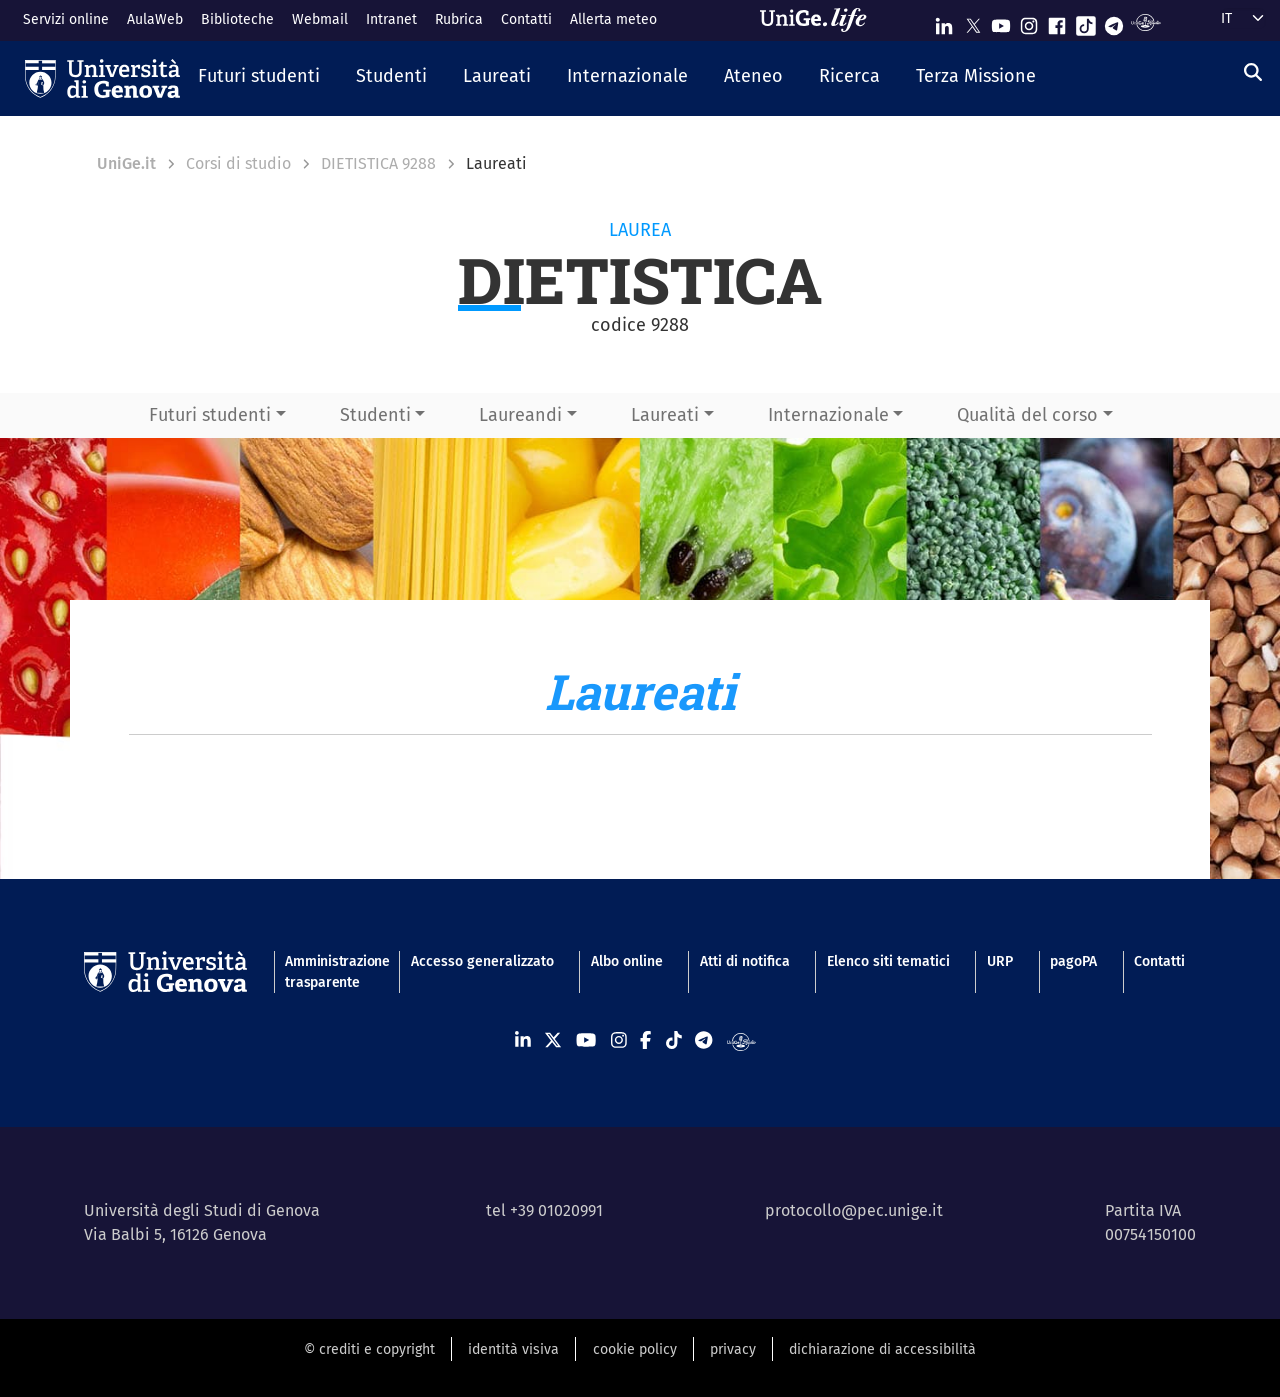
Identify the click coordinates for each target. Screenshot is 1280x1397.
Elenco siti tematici (888, 961)
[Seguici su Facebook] (1057, 21)
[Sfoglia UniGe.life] (820, 20)
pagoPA (1073, 961)
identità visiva (513, 1349)
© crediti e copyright (369, 1349)
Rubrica (459, 19)
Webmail (320, 19)
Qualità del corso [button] (1027, 415)
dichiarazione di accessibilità (882, 1349)
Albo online (627, 961)
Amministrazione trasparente (329, 972)
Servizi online (66, 19)
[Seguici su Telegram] (1114, 21)
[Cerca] (1253, 73)
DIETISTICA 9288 (378, 163)
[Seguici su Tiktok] (1086, 21)
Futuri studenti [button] (210, 415)
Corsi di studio (238, 163)
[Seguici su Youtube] (1001, 21)
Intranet (391, 19)
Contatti (526, 19)
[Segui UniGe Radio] (1145, 21)
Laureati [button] (665, 415)
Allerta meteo (613, 19)
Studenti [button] (375, 415)
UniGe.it (126, 163)
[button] (259, 78)
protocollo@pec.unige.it (854, 1210)
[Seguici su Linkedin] (944, 21)
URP (1000, 961)
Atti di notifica (745, 961)
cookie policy (635, 1349)
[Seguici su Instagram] (1029, 21)
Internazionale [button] (828, 415)
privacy (733, 1349)
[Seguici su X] (973, 21)
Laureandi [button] (520, 415)
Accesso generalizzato (482, 961)
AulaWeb (155, 19)
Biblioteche (237, 19)
